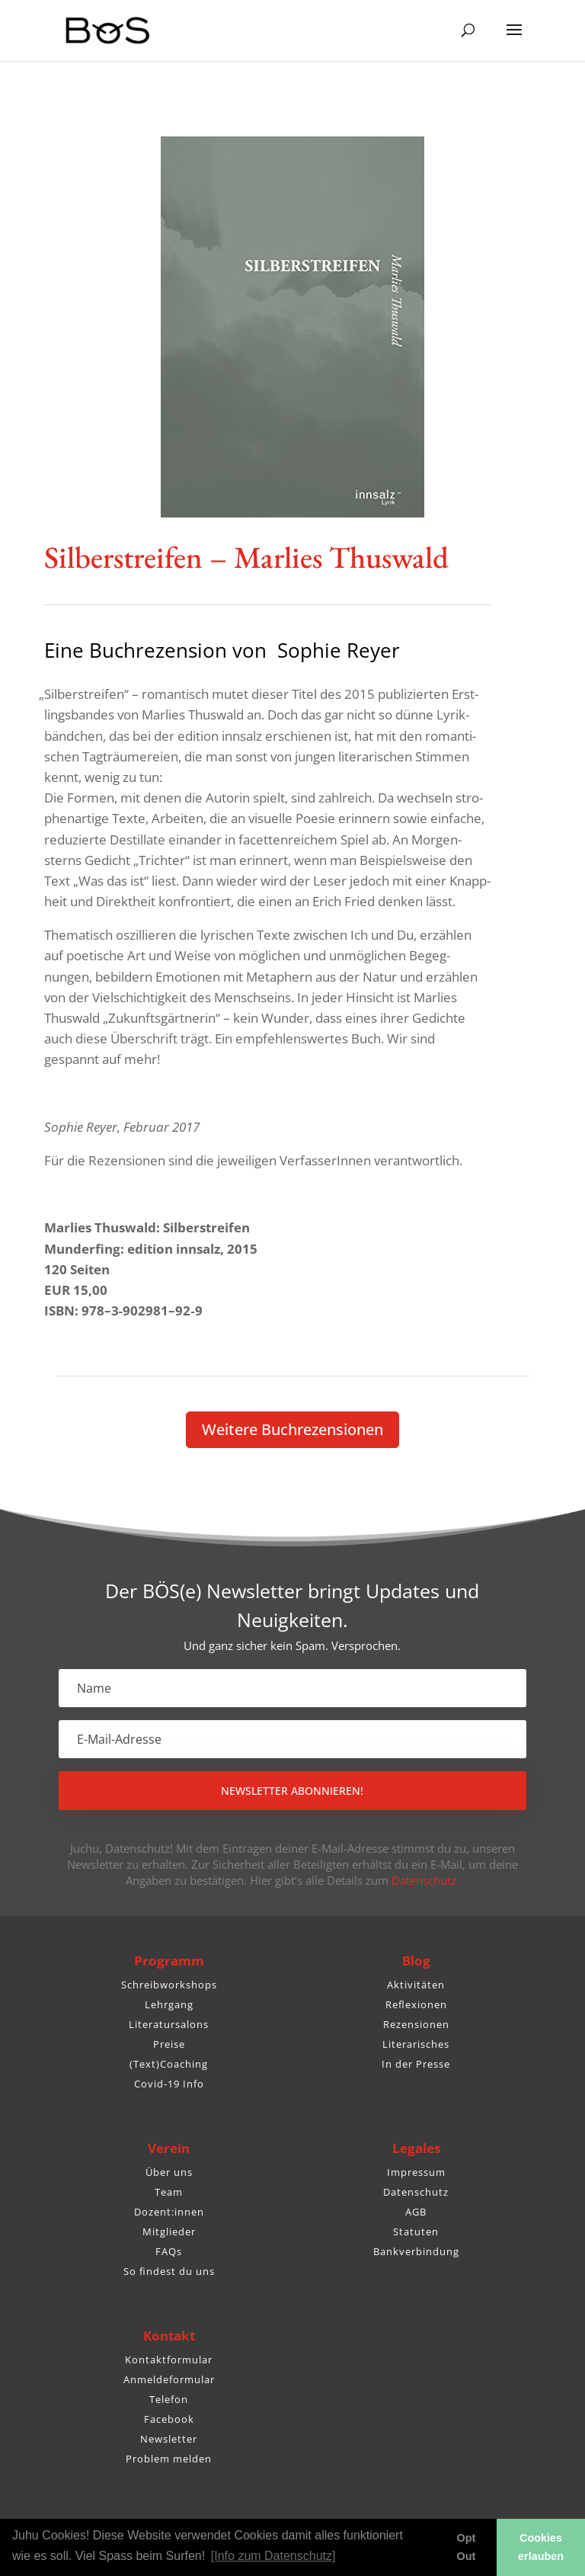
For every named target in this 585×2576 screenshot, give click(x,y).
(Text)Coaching (168, 2064)
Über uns (169, 2172)
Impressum (416, 2172)
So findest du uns (169, 2271)
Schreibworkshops (169, 1984)
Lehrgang (169, 2004)
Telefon (168, 2399)
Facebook (169, 2419)
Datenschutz (416, 2192)
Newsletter (168, 2439)
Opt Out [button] (466, 2547)
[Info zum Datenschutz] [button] (273, 2555)
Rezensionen (416, 2024)
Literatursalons (169, 2024)
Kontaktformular (169, 2359)
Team (169, 2192)
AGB (416, 2212)
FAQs (168, 2251)
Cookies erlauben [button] (541, 2547)
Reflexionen (416, 2004)
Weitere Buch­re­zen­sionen (292, 1429)
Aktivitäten (416, 1984)
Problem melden (169, 2458)
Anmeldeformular (169, 2379)
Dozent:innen (169, 2212)
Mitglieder (169, 2231)
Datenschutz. (425, 1880)
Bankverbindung (416, 2251)
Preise (169, 2044)
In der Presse (416, 2064)
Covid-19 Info (169, 2084)
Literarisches (415, 2044)
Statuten (416, 2231)
